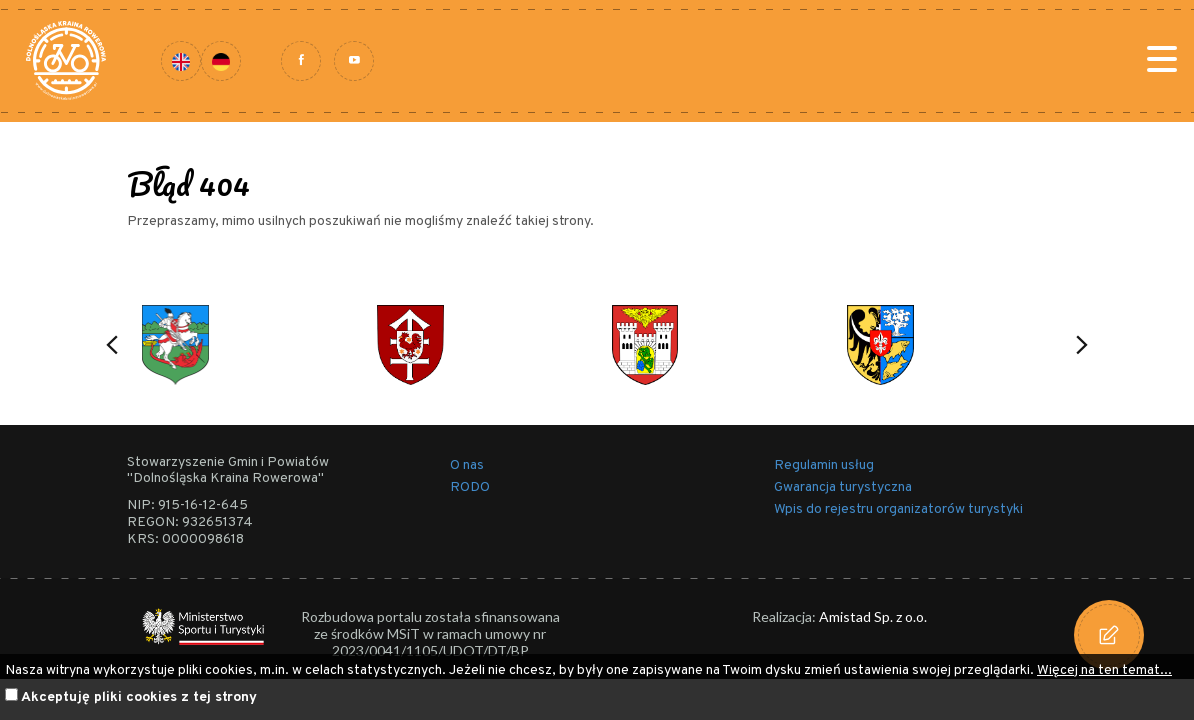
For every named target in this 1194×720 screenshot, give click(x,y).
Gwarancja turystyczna (843, 487)
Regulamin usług (824, 465)
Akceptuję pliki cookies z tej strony (139, 697)
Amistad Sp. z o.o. (873, 616)
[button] (112, 345)
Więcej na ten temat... (1104, 670)
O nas (467, 465)
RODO (470, 487)
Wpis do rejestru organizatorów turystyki (898, 509)
